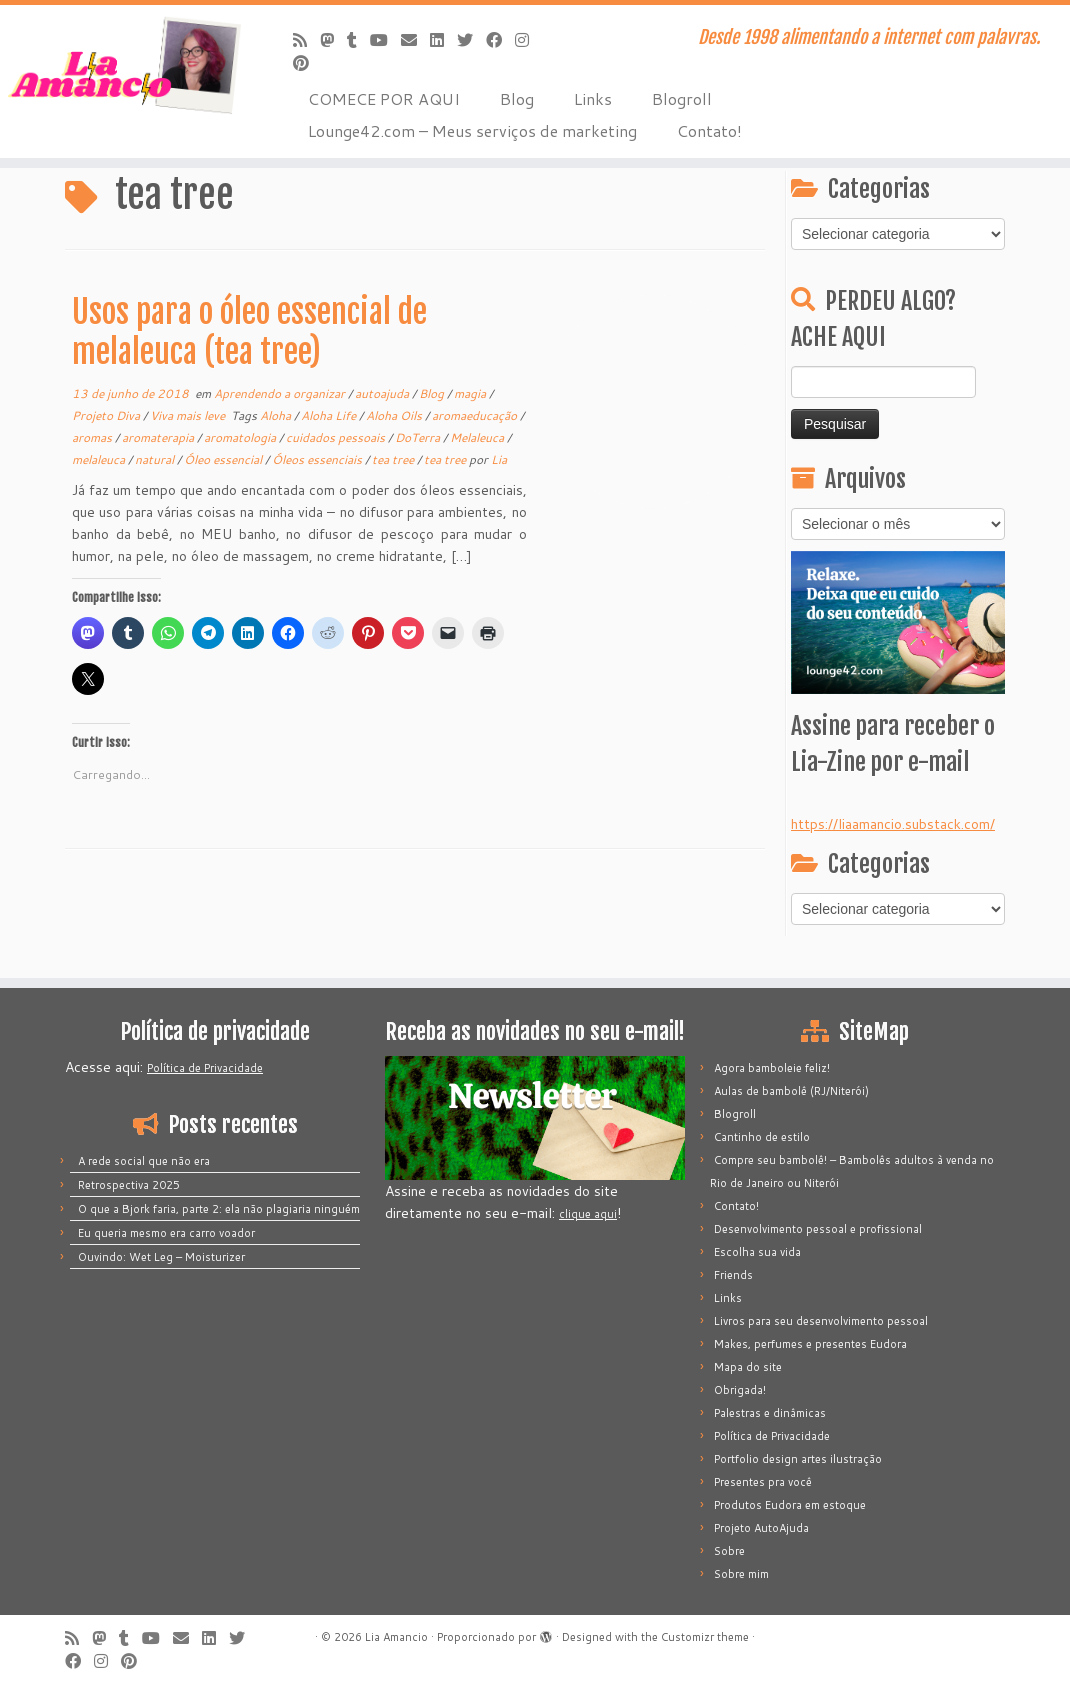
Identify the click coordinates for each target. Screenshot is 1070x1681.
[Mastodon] (333, 39)
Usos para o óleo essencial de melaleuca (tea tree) (249, 332)
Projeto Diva (107, 415)
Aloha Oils (395, 415)
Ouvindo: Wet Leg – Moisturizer (161, 1257)
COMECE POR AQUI (384, 98)
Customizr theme (705, 1637)
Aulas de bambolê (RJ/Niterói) (791, 1091)
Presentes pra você (763, 1482)
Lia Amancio (396, 1637)
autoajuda (383, 393)
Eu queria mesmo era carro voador (166, 1233)
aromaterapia (159, 437)
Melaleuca (478, 437)
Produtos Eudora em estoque (790, 1505)
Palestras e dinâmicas (770, 1413)
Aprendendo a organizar (281, 393)
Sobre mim (741, 1574)
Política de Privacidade (205, 1068)
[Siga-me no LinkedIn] (443, 39)
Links (593, 98)
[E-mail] (415, 39)
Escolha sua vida (757, 1252)
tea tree (394, 459)
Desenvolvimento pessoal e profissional (818, 1229)
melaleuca (100, 459)
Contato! (709, 130)
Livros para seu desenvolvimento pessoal (821, 1321)
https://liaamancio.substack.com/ (893, 824)
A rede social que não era (144, 1161)
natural (156, 459)
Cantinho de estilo (762, 1137)
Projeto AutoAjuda (761, 1528)
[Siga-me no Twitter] (471, 39)
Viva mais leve (189, 415)
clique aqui (588, 1214)
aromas (93, 437)
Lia (499, 459)
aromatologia (241, 437)
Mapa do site (748, 1367)
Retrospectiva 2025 (129, 1185)
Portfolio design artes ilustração (798, 1459)
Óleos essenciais (318, 459)
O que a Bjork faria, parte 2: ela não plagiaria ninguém (219, 1209)
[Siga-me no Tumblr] (358, 39)
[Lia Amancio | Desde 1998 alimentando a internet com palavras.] (125, 65)
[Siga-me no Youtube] (385, 39)
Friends (733, 1275)
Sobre (729, 1551)
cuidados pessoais (337, 437)
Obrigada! (740, 1390)
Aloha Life (330, 415)
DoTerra (419, 437)
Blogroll (682, 98)
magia (471, 393)
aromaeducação (476, 415)
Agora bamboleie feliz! (772, 1068)
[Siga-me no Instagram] (528, 39)
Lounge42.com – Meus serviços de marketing (472, 130)
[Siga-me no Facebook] (500, 39)
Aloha (277, 415)
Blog (517, 98)
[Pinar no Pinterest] (307, 62)
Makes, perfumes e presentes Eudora (810, 1344)
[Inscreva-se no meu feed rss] (306, 39)
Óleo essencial (224, 459)
